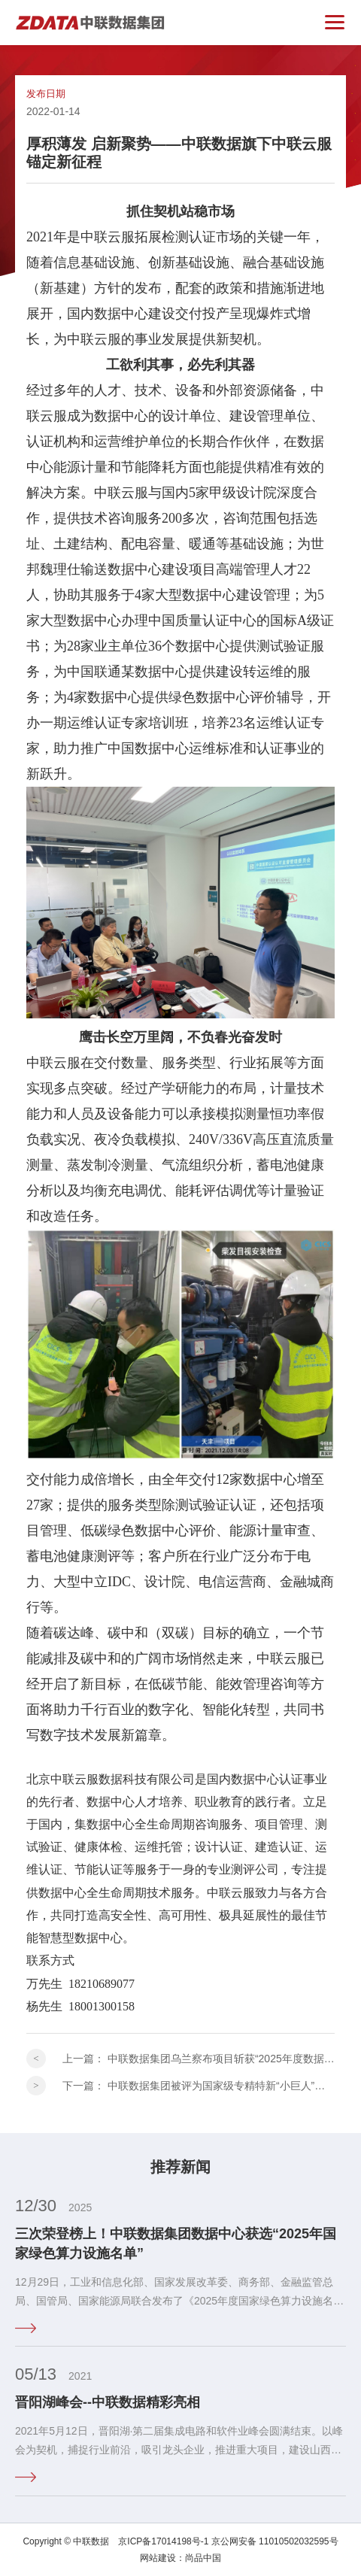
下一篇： (198, 2086)
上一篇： (198, 2059)
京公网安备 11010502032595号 (274, 2541)
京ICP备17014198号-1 (163, 2541)
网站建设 (158, 2558)
